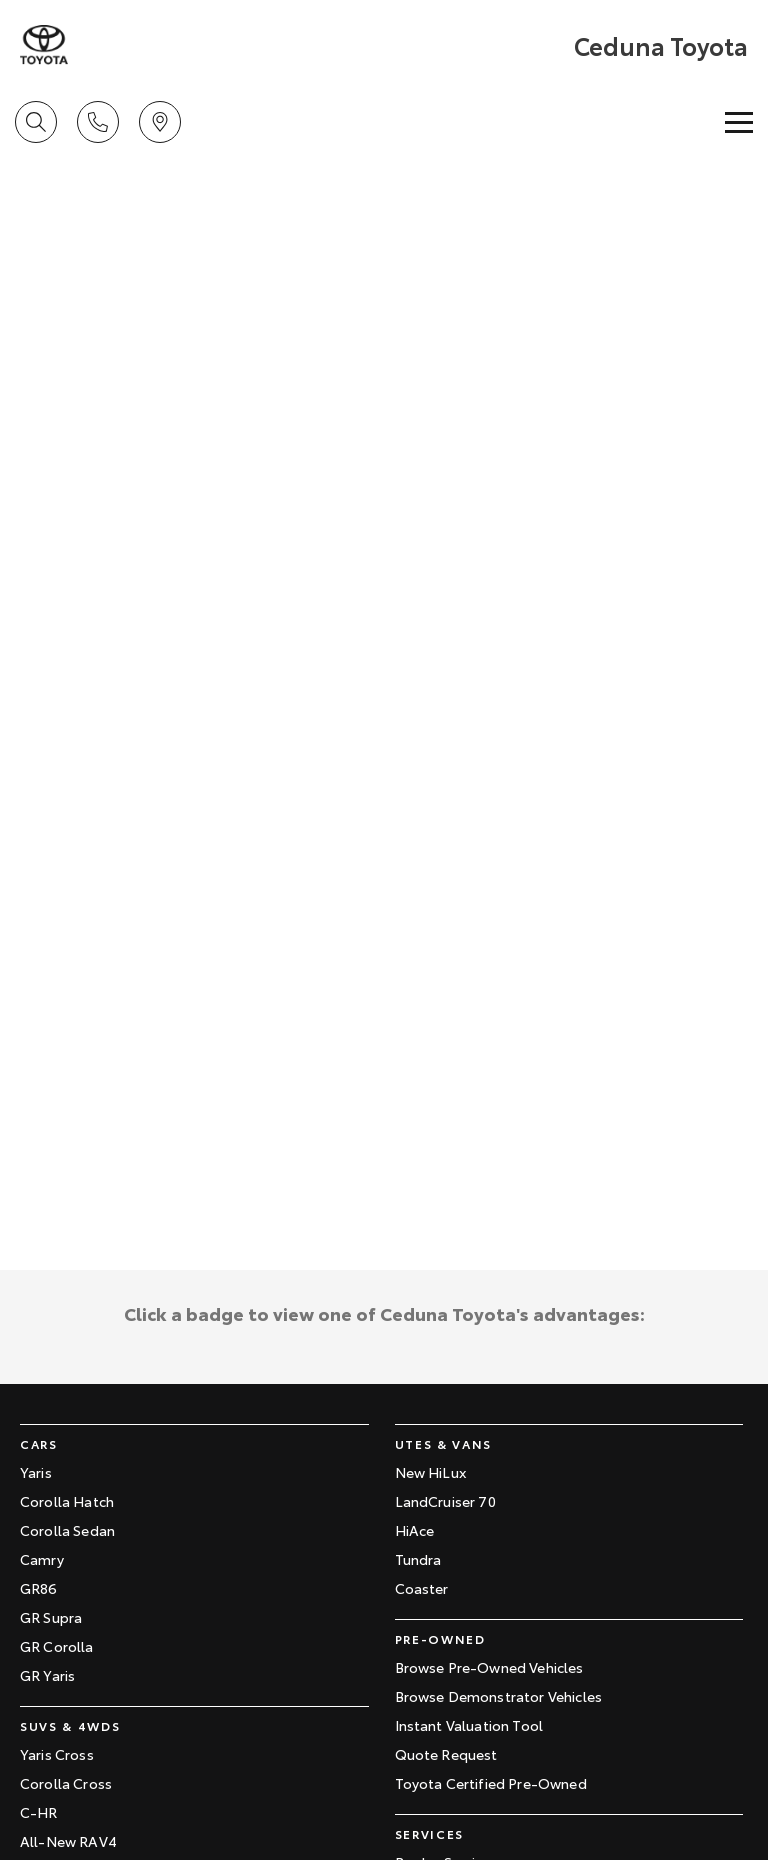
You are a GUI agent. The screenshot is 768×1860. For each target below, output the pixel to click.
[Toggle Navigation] (739, 122)
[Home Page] (44, 45)
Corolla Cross (66, 1783)
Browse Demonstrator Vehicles (498, 1696)
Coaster (422, 1588)
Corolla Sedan (67, 1530)
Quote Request (446, 1754)
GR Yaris (47, 1675)
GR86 (39, 1588)
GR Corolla (57, 1646)
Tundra (418, 1559)
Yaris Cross (57, 1754)
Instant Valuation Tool (469, 1725)
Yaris (36, 1472)
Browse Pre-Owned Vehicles (489, 1667)
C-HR (39, 1812)
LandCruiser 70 (445, 1501)
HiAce (415, 1530)
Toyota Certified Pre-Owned (491, 1783)
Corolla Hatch (67, 1501)
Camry (42, 1559)
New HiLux (430, 1472)
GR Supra (51, 1617)
